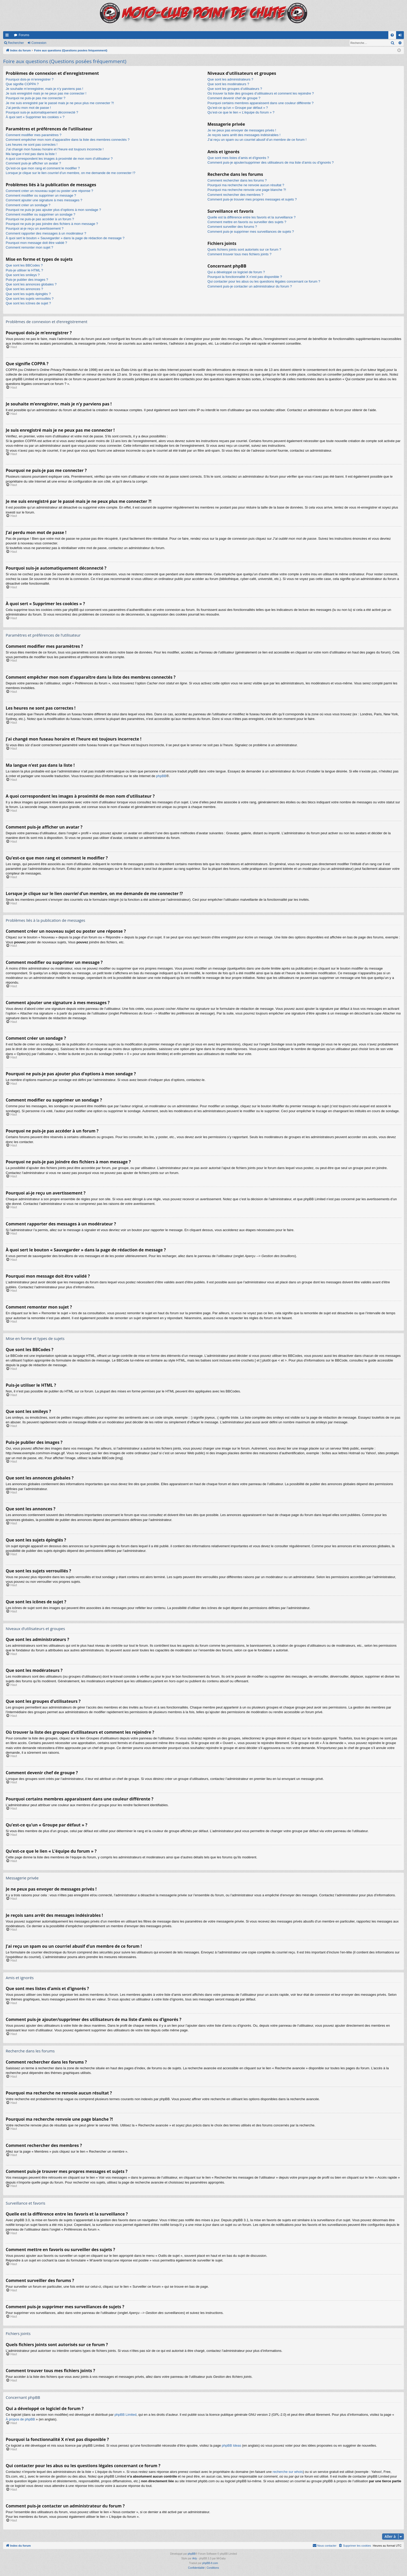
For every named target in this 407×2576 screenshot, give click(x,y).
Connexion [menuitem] (401, 36)
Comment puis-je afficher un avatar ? (33, 163)
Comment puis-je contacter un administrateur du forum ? (249, 286)
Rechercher (16, 43)
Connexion (38, 43)
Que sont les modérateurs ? (228, 84)
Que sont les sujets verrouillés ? (29, 299)
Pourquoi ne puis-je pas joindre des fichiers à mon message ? (52, 224)
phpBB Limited (125, 2415)
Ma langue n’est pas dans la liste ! (31, 154)
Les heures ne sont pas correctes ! (31, 144)
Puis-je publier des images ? (27, 280)
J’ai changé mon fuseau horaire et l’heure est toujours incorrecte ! (55, 149)
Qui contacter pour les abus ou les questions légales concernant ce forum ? (263, 281)
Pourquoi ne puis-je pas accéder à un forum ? (40, 219)
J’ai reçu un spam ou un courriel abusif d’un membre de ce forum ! (257, 140)
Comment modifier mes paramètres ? (34, 135)
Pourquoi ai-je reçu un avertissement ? (35, 228)
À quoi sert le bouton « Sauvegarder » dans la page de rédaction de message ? (65, 238)
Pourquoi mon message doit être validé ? (36, 243)
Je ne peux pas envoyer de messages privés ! (241, 130)
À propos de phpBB (20, 2419)
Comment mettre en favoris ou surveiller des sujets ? (246, 222)
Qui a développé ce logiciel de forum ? (236, 272)
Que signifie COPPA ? (22, 84)
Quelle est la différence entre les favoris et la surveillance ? (251, 217)
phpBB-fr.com (210, 2563)
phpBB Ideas (231, 2445)
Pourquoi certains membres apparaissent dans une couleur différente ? (260, 103)
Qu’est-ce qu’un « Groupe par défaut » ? (237, 108)
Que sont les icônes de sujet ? (28, 303)
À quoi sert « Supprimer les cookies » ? (35, 117)
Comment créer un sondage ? (28, 205)
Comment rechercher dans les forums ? (237, 180)
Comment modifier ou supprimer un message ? (41, 195)
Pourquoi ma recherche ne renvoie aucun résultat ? (245, 185)
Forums (24, 35)
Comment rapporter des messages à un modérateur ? (46, 233)
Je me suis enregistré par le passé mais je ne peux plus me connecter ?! (60, 103)
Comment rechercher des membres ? (235, 195)
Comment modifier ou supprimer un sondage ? (40, 214)
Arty (194, 2558)
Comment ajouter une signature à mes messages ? (44, 200)
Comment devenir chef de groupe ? (233, 98)
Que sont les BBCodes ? (24, 265)
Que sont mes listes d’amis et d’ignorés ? (238, 158)
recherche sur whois (288, 2472)
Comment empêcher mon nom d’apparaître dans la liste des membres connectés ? (68, 140)
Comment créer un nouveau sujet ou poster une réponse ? (49, 191)
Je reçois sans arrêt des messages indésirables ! (243, 135)
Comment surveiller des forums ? (232, 227)
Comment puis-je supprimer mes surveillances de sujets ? (250, 231)
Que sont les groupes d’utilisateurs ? (234, 89)
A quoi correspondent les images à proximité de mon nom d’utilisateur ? (59, 159)
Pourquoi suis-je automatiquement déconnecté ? (42, 112)
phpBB (161, 776)
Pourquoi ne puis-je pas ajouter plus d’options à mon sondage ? (53, 210)
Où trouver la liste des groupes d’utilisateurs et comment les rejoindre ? (260, 93)
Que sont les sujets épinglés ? (28, 294)
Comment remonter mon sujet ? (29, 247)
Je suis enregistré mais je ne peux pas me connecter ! (46, 93)
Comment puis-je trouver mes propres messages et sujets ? (252, 199)
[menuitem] (392, 35)
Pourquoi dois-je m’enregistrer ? (29, 79)
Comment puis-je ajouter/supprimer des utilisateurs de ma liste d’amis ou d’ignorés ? (270, 162)
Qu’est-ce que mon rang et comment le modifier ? (43, 168)
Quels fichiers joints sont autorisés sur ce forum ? (244, 249)
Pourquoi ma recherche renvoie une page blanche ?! (246, 190)
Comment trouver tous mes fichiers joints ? (239, 254)
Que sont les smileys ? (23, 275)
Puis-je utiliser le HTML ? (24, 270)
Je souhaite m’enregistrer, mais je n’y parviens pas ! (44, 89)
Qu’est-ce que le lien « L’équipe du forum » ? (240, 112)
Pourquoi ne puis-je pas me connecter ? (35, 98)
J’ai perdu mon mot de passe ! (28, 108)
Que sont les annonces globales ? (31, 284)
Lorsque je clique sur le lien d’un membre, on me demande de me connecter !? (70, 173)
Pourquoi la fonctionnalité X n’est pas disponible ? (244, 277)
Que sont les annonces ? (24, 289)
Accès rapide (8, 36)
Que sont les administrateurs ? (230, 79)
